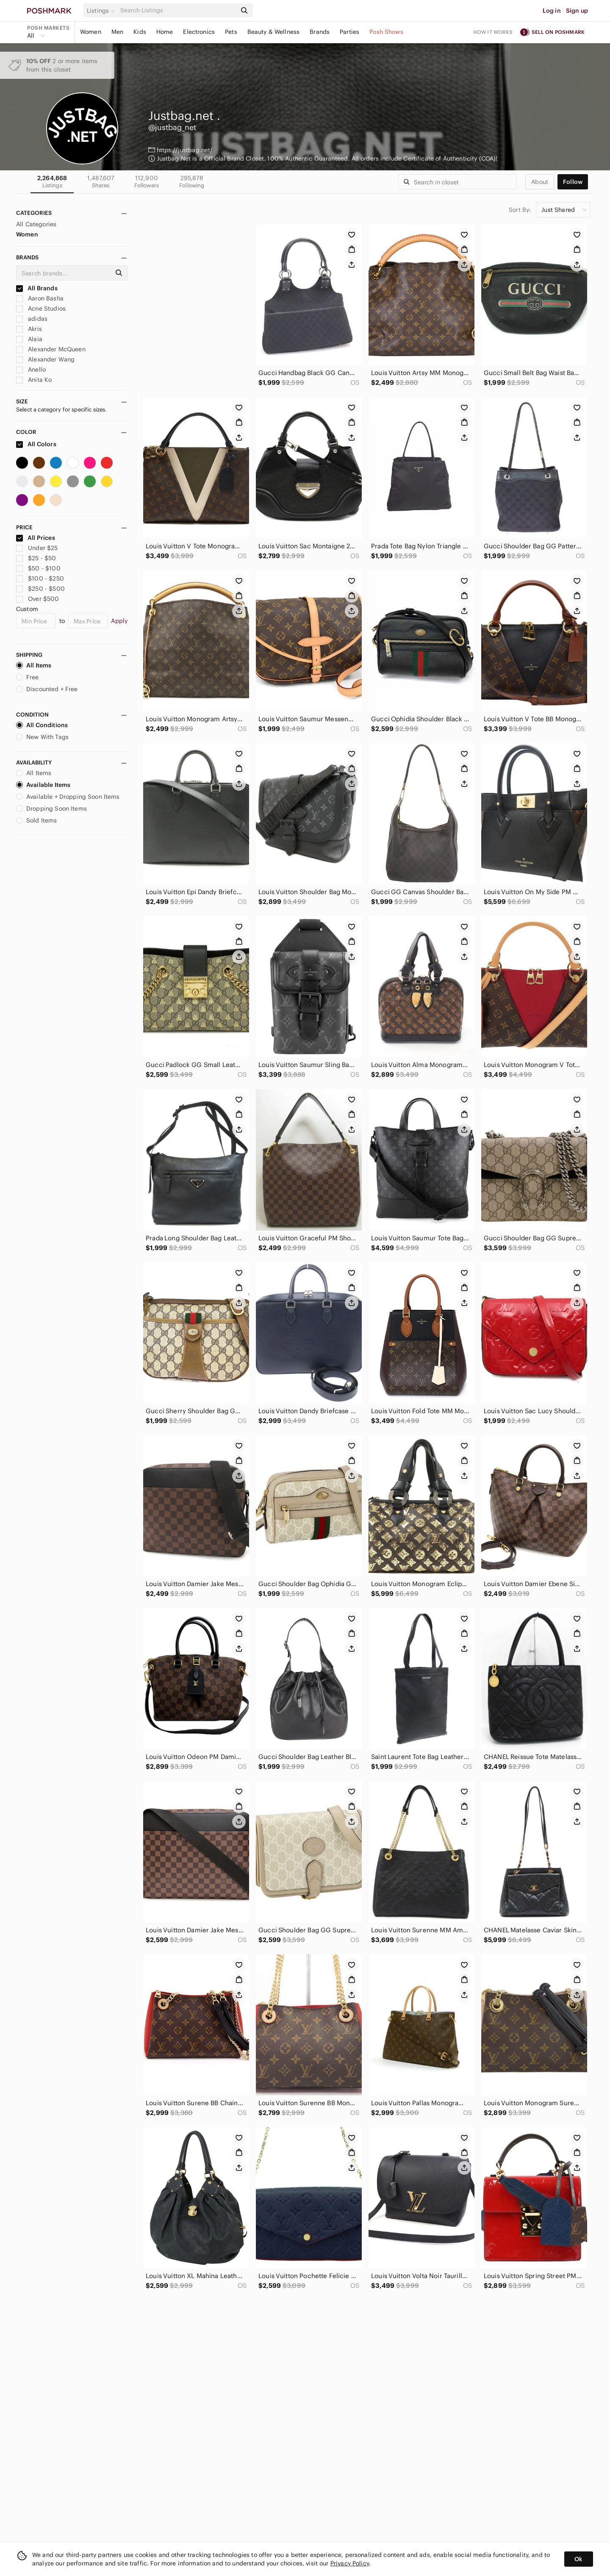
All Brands (37, 288)
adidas (31, 318)
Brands (320, 32)
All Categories (36, 224)
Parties (349, 32)
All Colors (36, 444)
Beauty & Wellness (273, 32)
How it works (493, 32)
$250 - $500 (40, 588)
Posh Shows (386, 32)
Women (90, 32)
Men (117, 32)
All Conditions (42, 725)
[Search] (177, 10)
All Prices (35, 538)
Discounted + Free (47, 689)
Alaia (29, 339)
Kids (139, 32)
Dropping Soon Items (51, 808)
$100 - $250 (40, 578)
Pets (231, 32)
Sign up (577, 10)
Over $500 (37, 599)
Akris (29, 329)
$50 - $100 (38, 568)
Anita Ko (34, 379)
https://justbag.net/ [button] (185, 150)
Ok (578, 2559)
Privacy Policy (349, 2563)
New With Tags (42, 737)
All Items (33, 665)
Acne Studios (41, 308)
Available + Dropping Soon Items (68, 796)
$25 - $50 (36, 558)
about (539, 182)
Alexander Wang (45, 359)
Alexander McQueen (51, 349)
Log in (552, 10)
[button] (102, 10)
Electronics (199, 32)
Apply (119, 621)
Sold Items (36, 820)
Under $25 (37, 548)
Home (164, 32)
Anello (31, 369)
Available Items (43, 785)
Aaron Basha (40, 298)
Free (27, 677)
